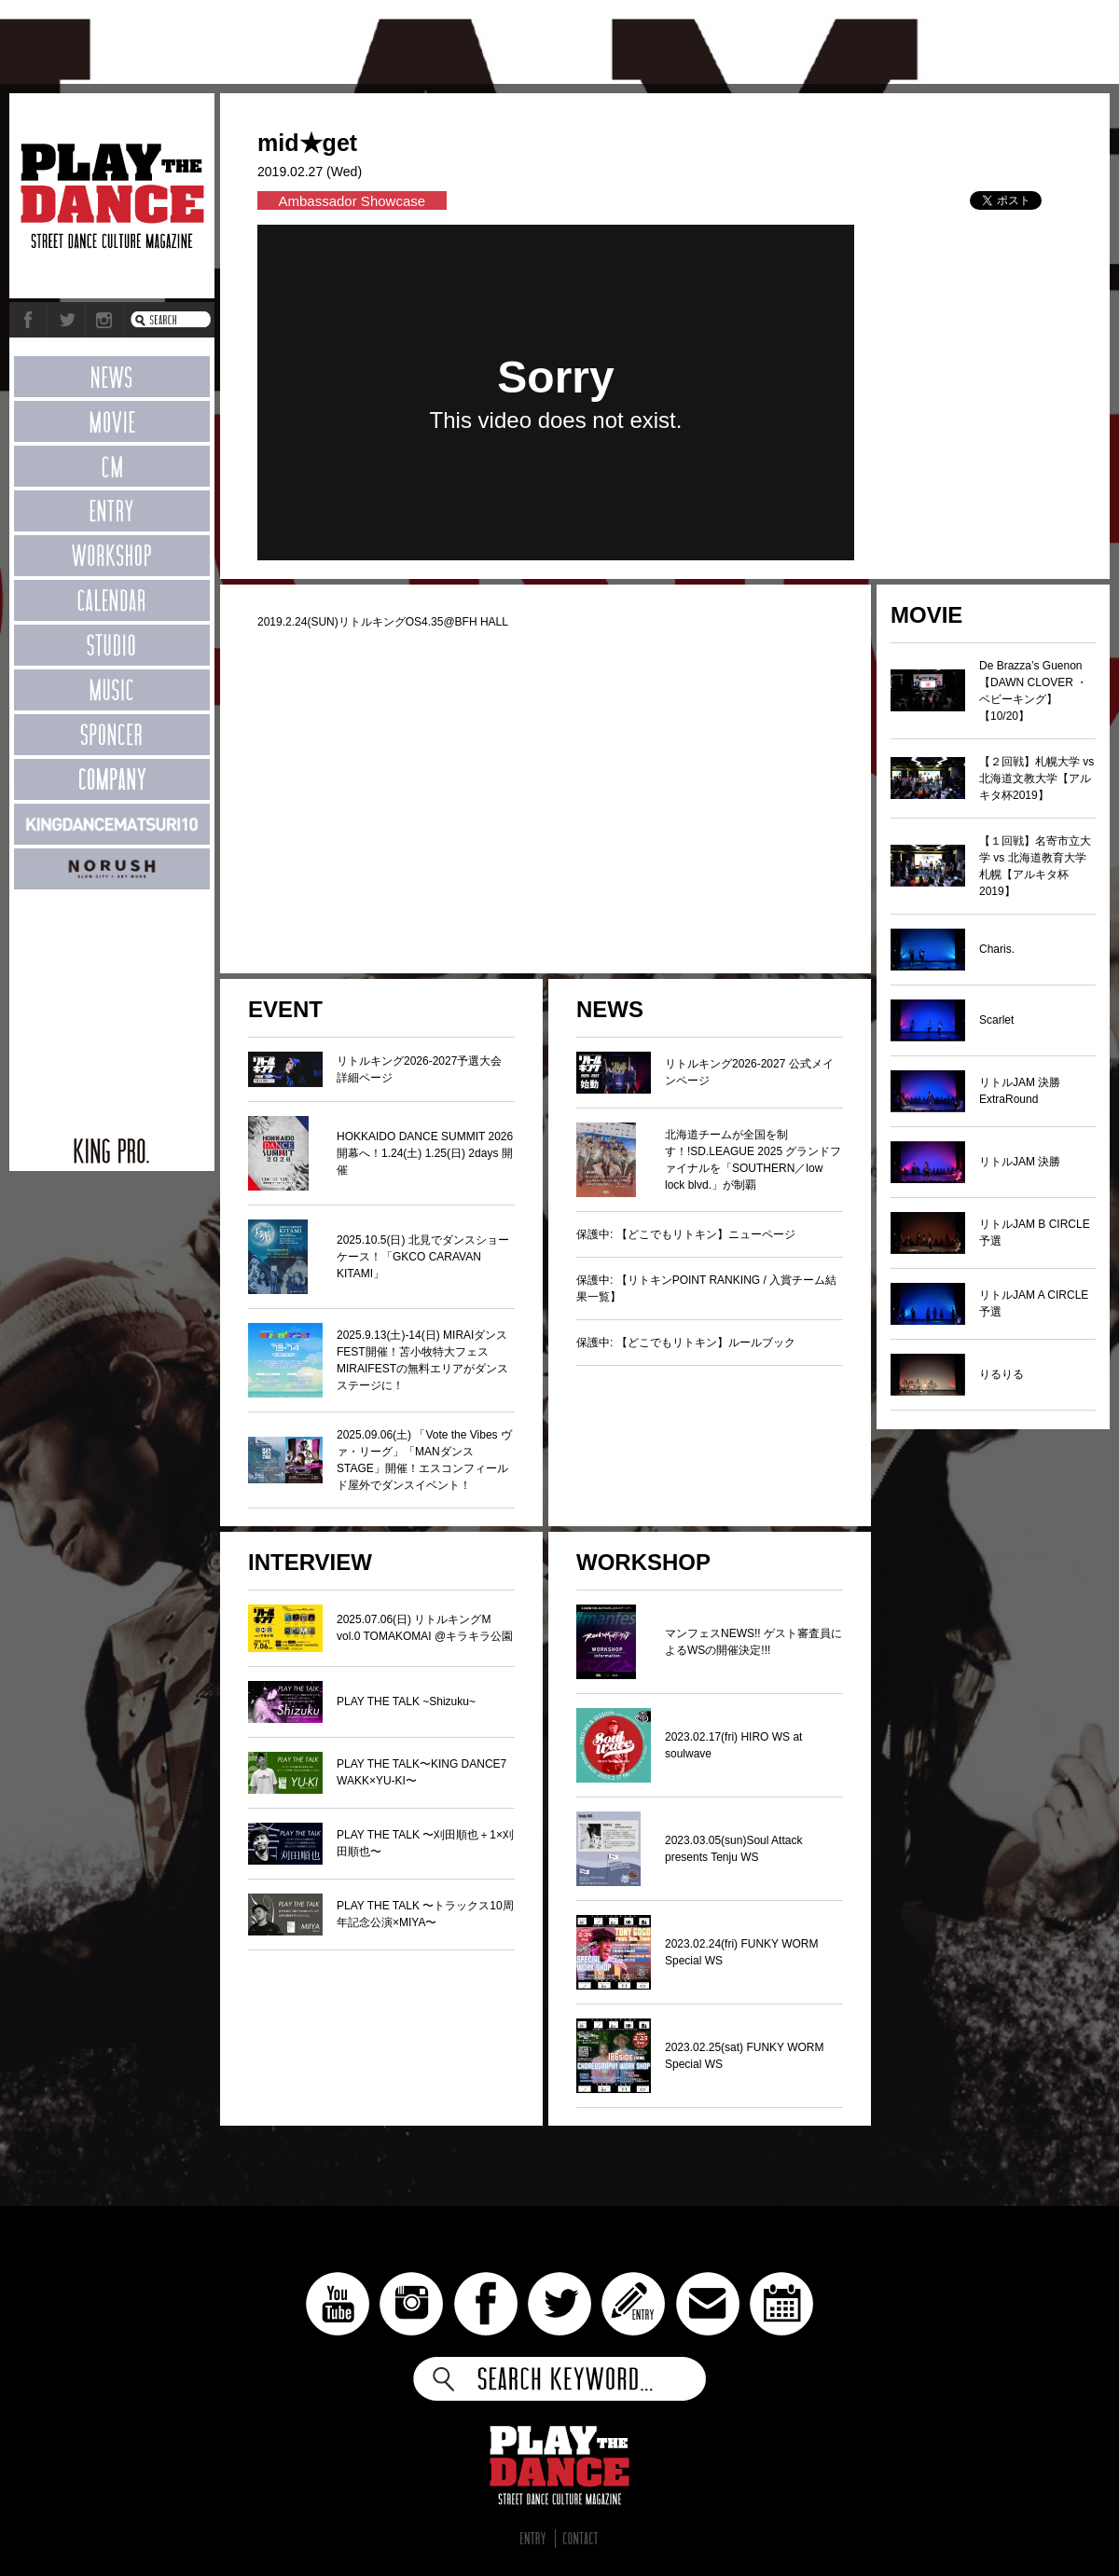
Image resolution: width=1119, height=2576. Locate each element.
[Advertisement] (111, 1003)
